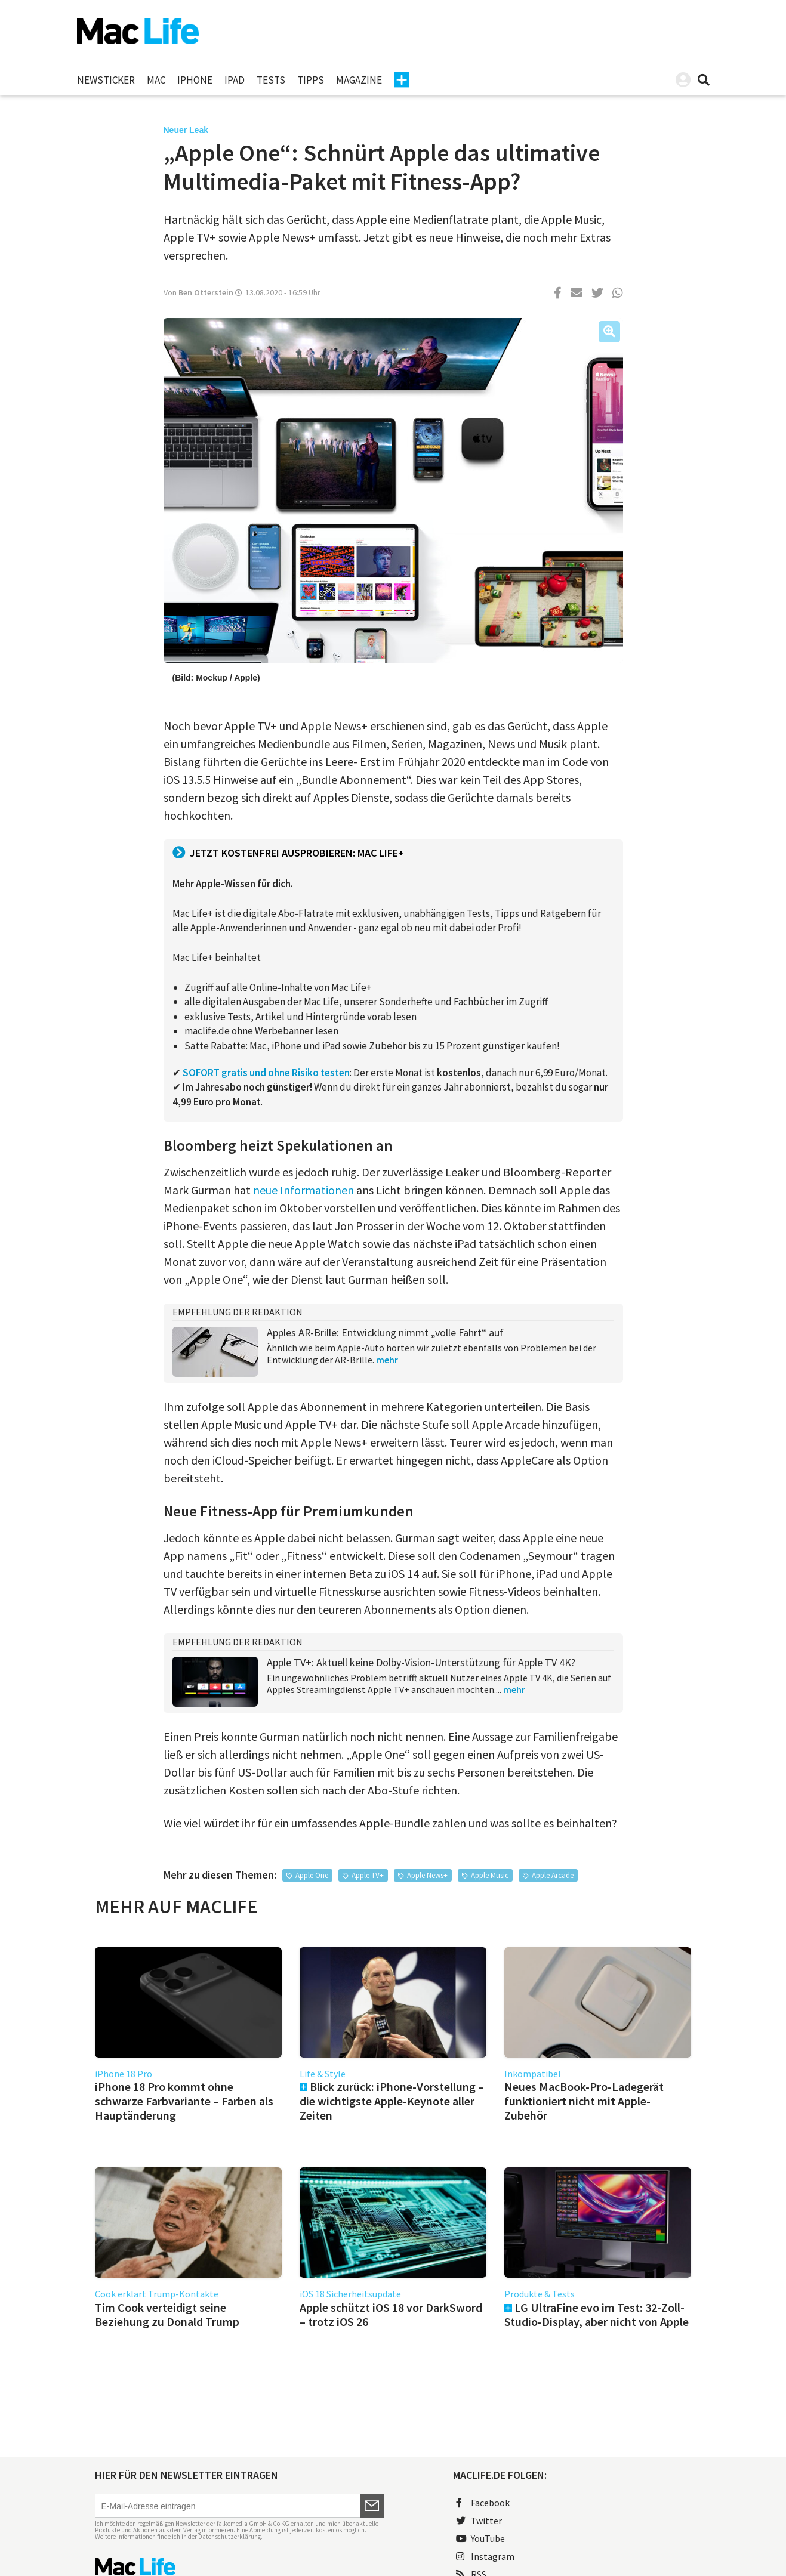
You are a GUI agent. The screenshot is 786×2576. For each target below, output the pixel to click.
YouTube (480, 2538)
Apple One (311, 1875)
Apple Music (489, 1875)
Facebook (483, 2503)
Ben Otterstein (205, 292)
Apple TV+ (368, 1875)
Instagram (485, 2556)
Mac (156, 80)
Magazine (359, 80)
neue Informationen (303, 1189)
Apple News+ (427, 1875)
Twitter (479, 2520)
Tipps (310, 80)
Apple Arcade (553, 1875)
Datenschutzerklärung (229, 2536)
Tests (271, 80)
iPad (234, 80)
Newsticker (106, 80)
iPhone (194, 80)
